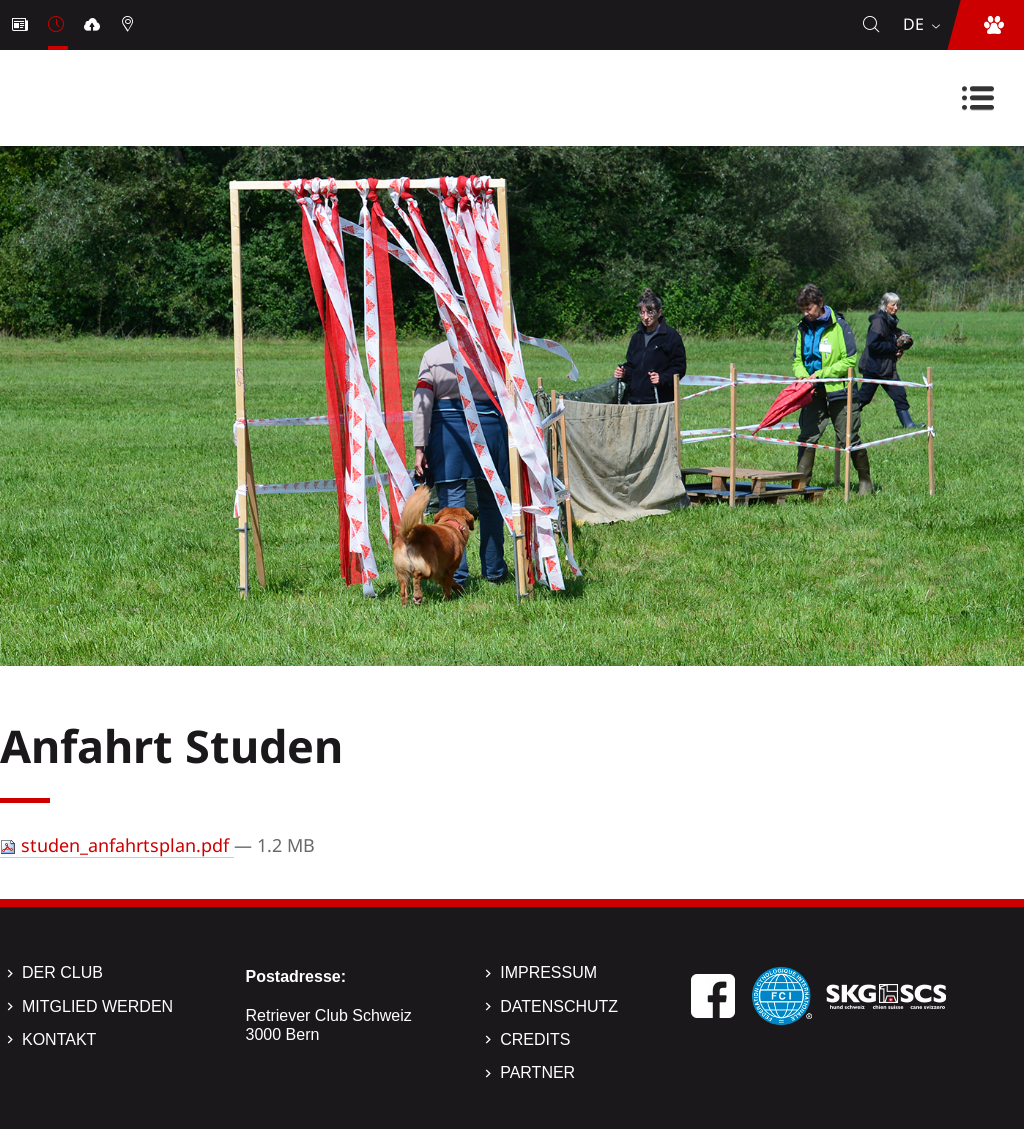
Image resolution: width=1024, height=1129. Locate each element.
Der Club (62, 972)
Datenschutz (559, 1006)
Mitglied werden (97, 1006)
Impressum (548, 972)
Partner (537, 1072)
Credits (535, 1039)
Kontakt (59, 1039)
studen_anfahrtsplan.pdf (117, 845)
